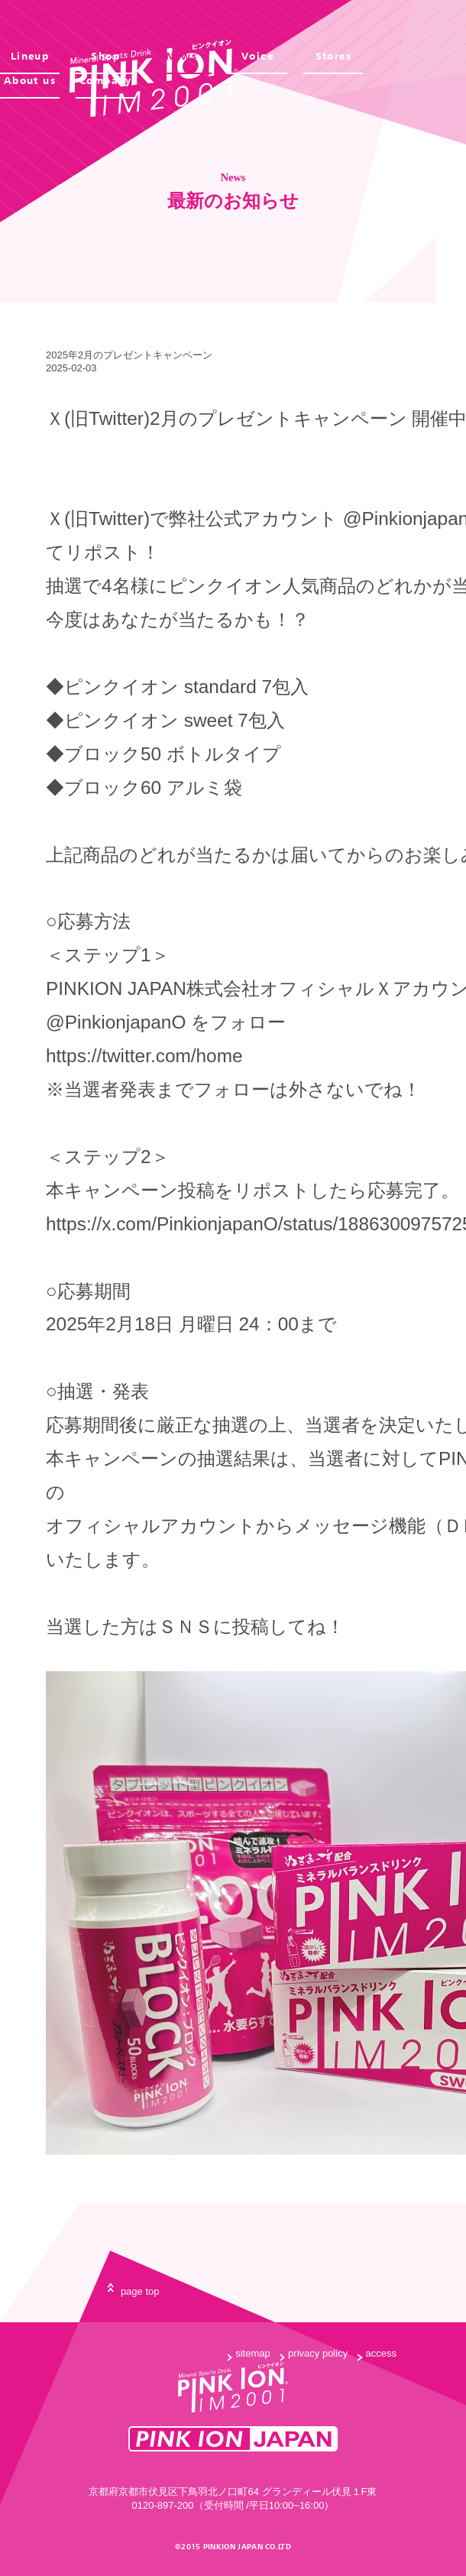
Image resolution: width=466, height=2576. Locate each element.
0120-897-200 (163, 2505)
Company (105, 80)
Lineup (30, 56)
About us (30, 80)
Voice (257, 56)
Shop (105, 56)
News (181, 56)
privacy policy (318, 2353)
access (381, 2353)
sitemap (252, 2353)
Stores (334, 56)
